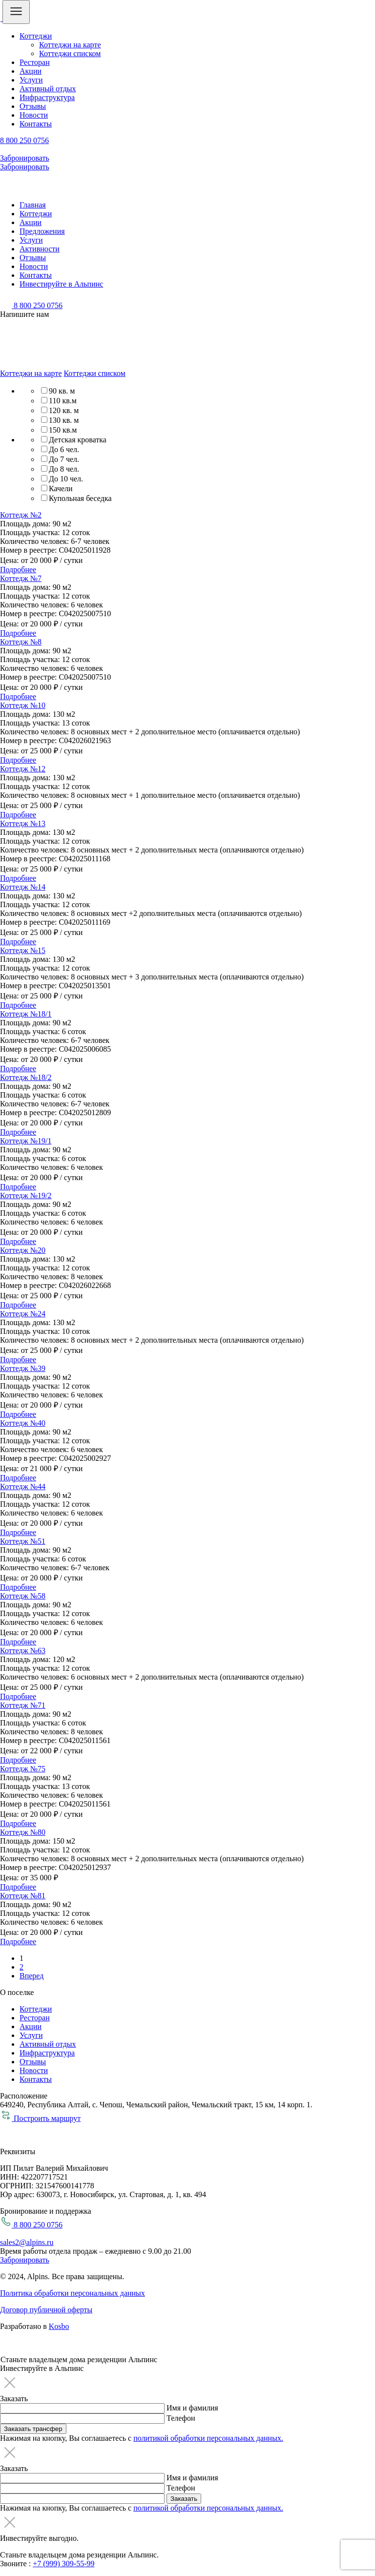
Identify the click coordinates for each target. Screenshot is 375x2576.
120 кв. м (64, 410)
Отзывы (33, 106)
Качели (61, 488)
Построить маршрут (40, 2118)
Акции (31, 71)
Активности (40, 249)
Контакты (36, 124)
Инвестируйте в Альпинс (61, 284)
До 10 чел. (66, 479)
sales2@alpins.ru (26, 2242)
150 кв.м (63, 430)
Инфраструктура (47, 97)
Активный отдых (48, 88)
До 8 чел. (64, 469)
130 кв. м (64, 420)
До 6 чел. (64, 449)
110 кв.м (63, 400)
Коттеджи (36, 36)
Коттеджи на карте (70, 45)
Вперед (31, 1976)
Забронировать (24, 158)
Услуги (31, 80)
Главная (33, 205)
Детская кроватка (77, 440)
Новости (34, 115)
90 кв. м (62, 391)
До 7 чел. (64, 459)
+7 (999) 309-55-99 (63, 2563)
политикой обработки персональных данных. (208, 2438)
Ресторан (35, 62)
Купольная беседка (80, 498)
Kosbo (59, 2326)
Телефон (181, 2418)
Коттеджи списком (70, 53)
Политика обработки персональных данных (72, 2293)
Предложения (42, 231)
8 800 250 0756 (24, 140)
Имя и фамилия (192, 2408)
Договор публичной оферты (46, 2310)
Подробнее (18, 569)
